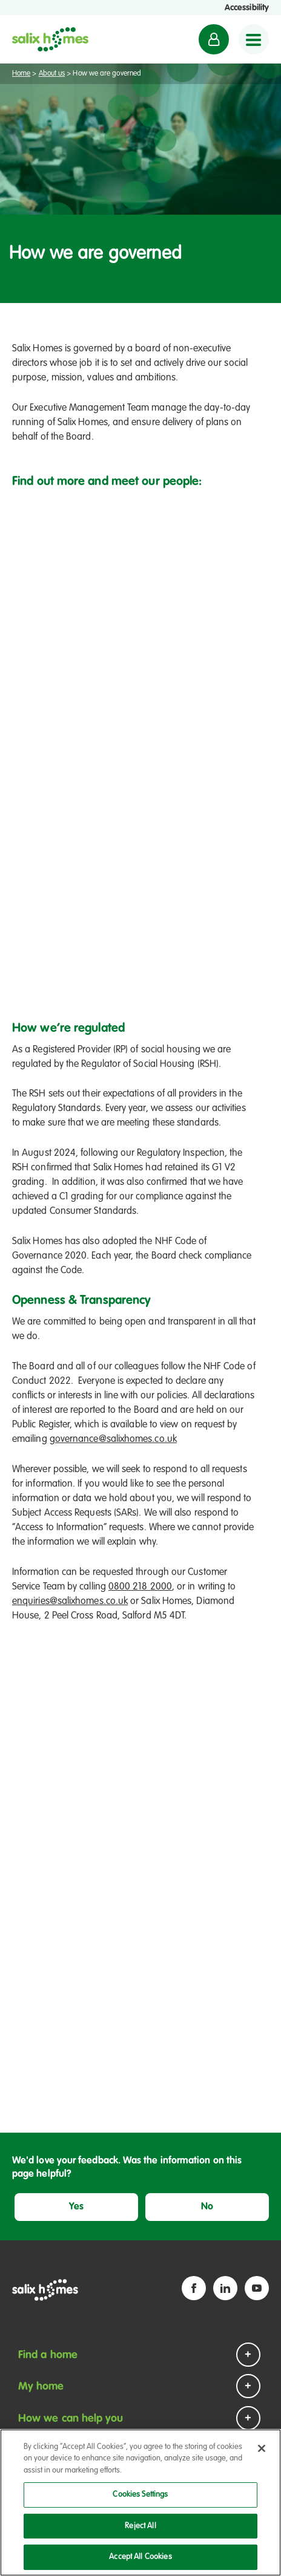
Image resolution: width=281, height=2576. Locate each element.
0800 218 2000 (140, 1587)
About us (52, 73)
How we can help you (71, 2418)
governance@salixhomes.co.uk (113, 1439)
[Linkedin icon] (225, 2288)
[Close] (261, 2448)
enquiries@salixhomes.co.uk (70, 1601)
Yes (76, 2207)
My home (41, 2386)
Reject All (140, 2526)
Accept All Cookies (140, 2557)
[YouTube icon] (257, 2288)
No (207, 2207)
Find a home (48, 2355)
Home (21, 73)
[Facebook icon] (194, 2288)
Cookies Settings (140, 2495)
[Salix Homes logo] (50, 39)
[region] (140, 2502)
